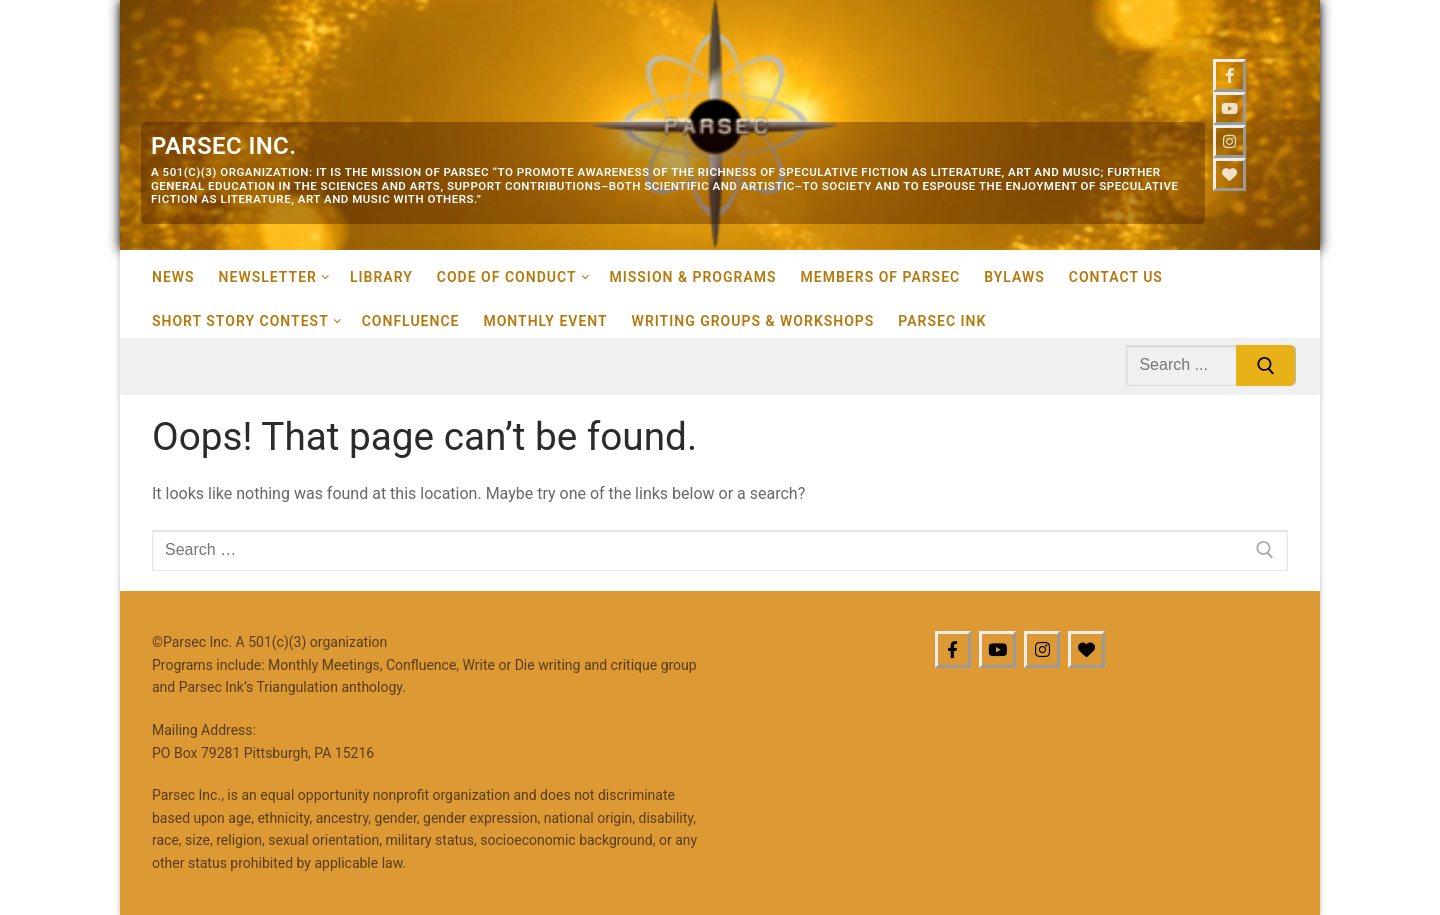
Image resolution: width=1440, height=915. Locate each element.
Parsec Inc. (223, 146)
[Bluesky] (1229, 174)
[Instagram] (1229, 141)
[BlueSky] (1086, 649)
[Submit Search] (1266, 366)
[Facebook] (1229, 75)
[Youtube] (1229, 108)
